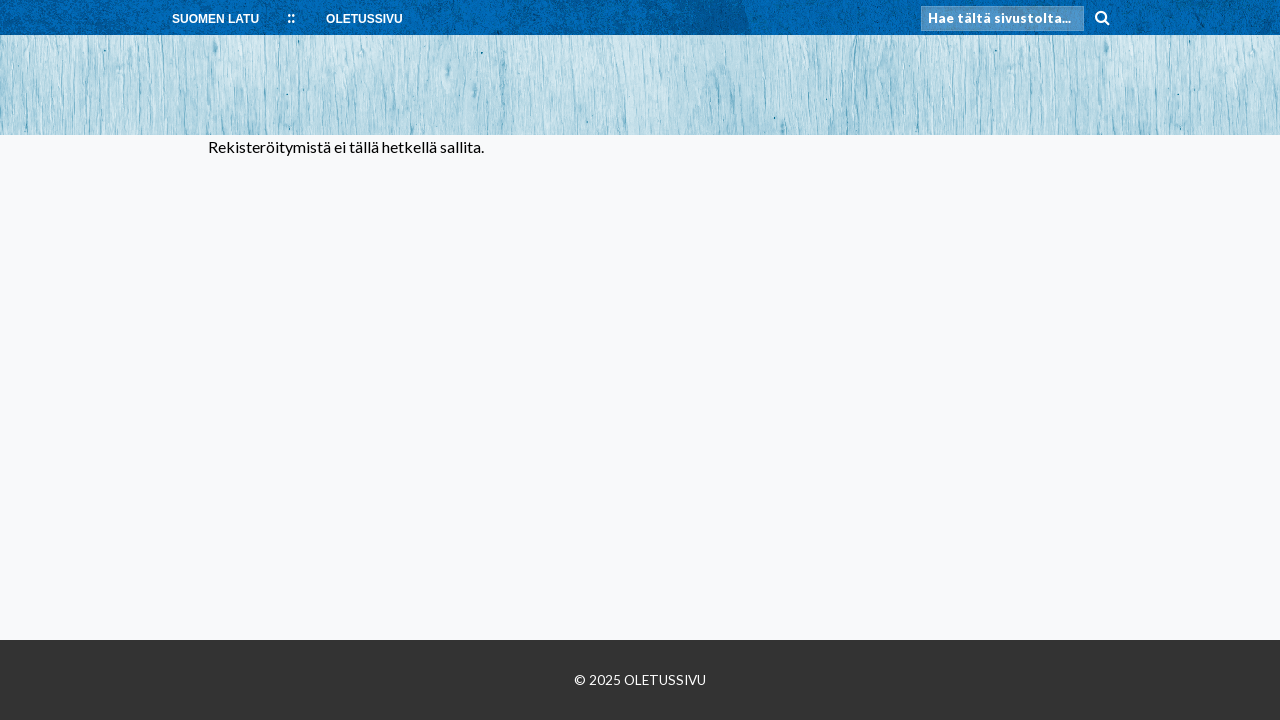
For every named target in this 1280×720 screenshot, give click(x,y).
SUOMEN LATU (215, 19)
